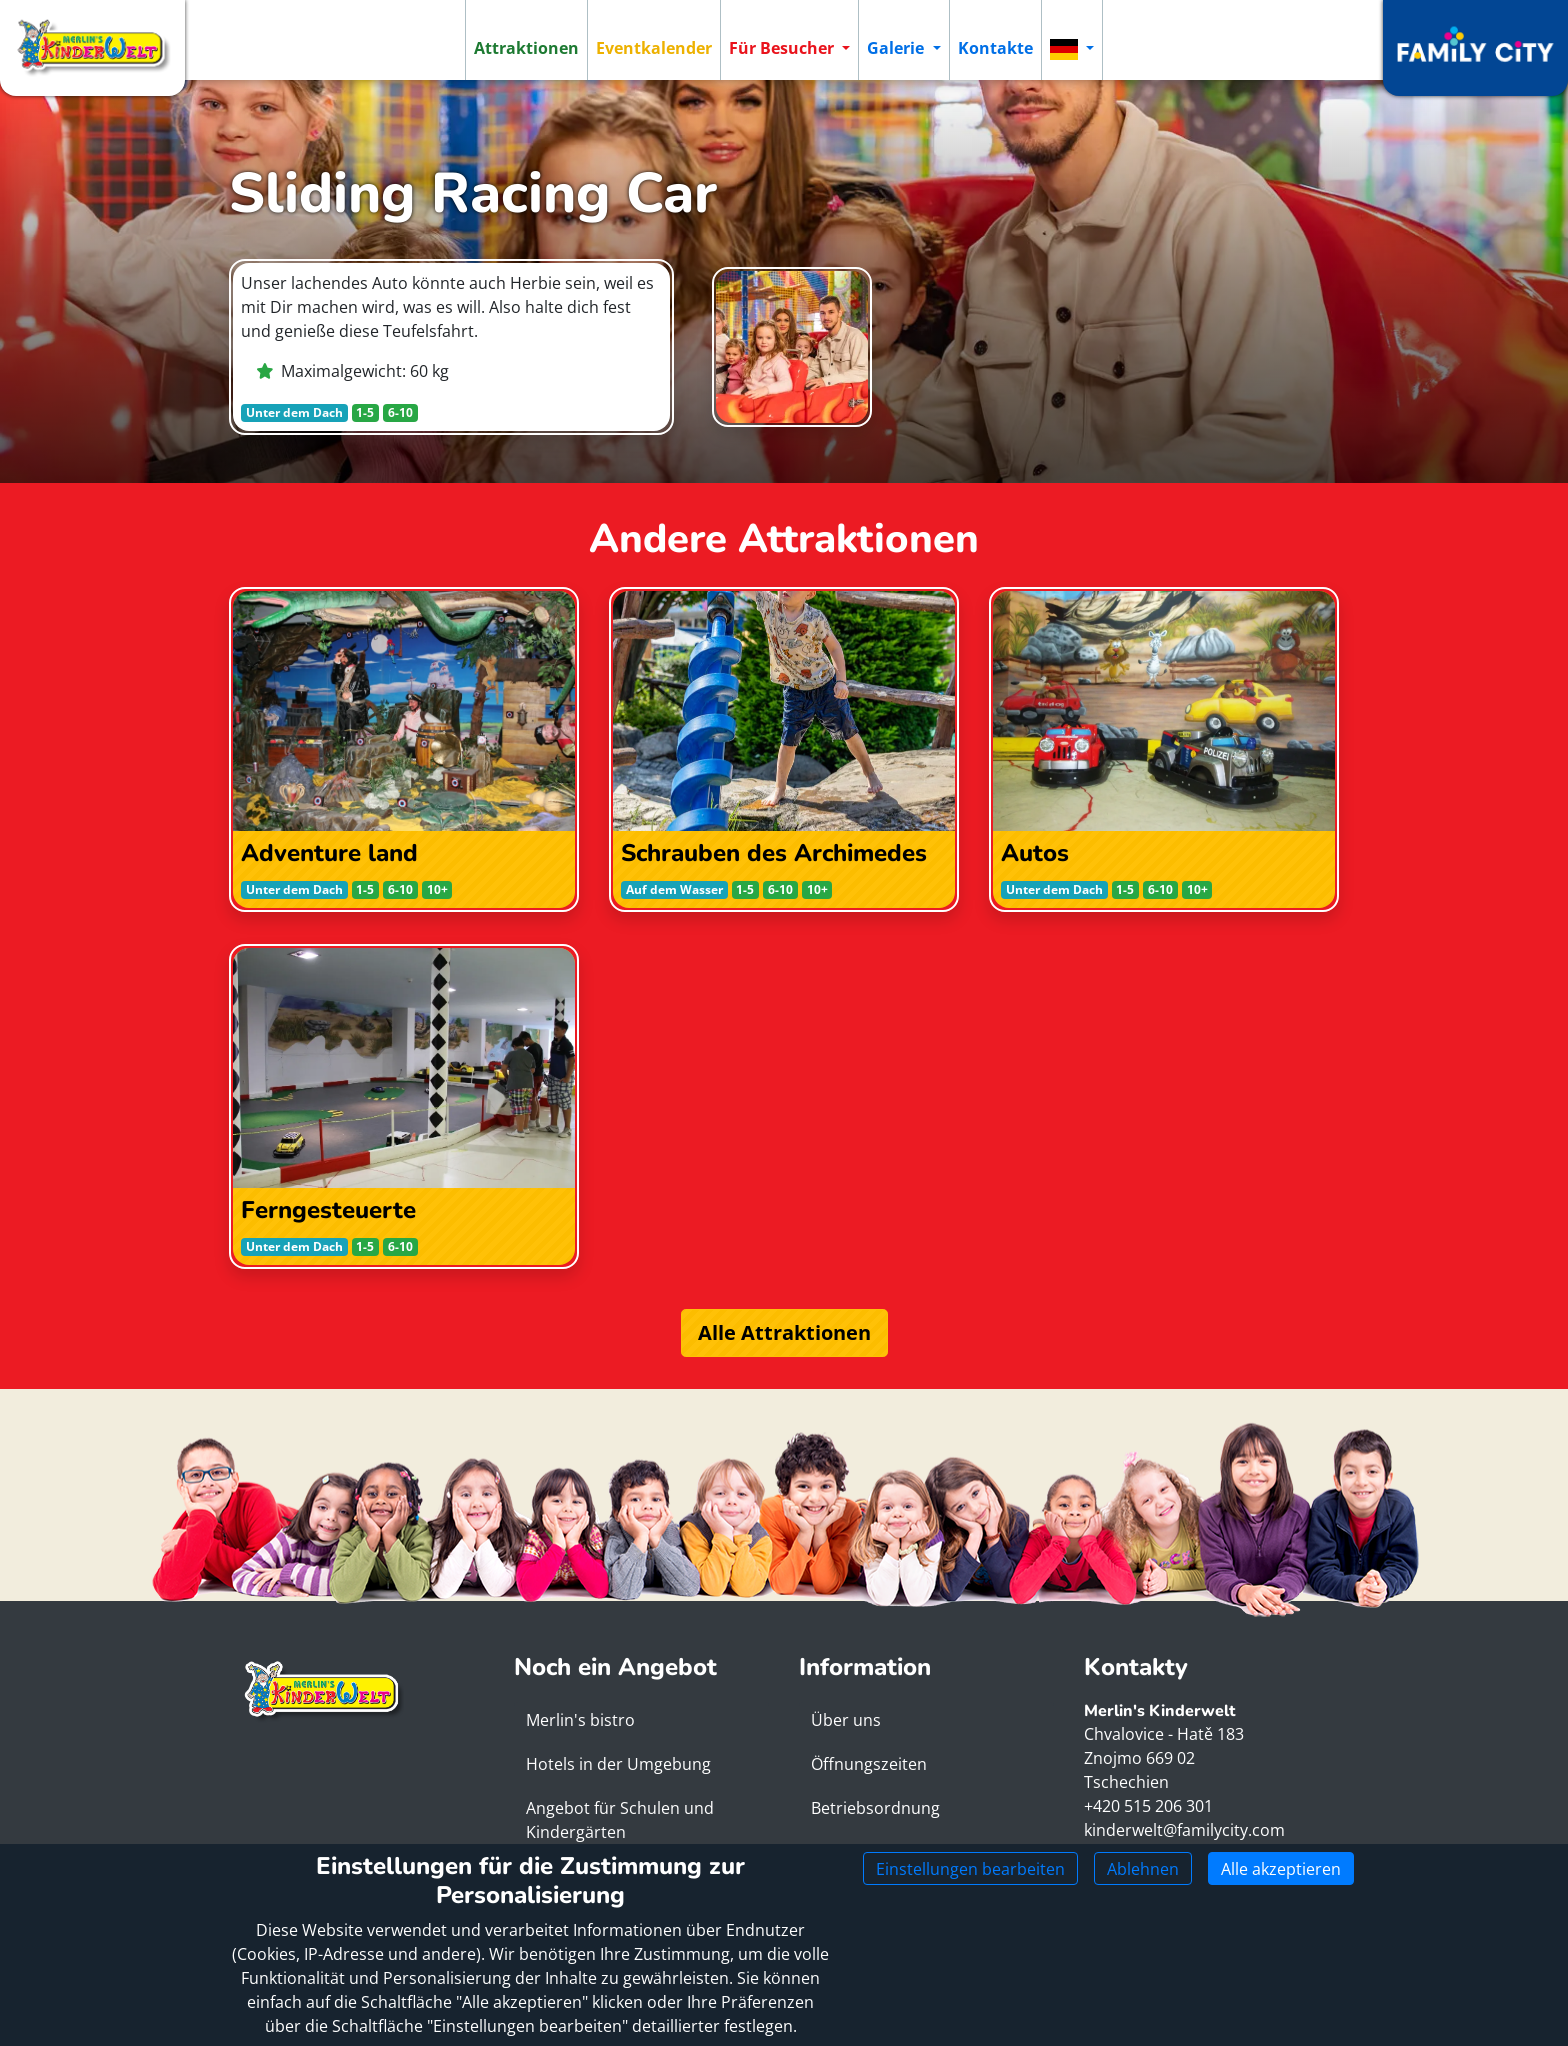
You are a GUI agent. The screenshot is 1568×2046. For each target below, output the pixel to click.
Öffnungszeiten (869, 1764)
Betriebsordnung (875, 1808)
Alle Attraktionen (784, 1332)
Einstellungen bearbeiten (970, 1869)
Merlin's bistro (580, 1720)
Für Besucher (783, 48)
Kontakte (995, 48)
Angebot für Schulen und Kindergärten (620, 1820)
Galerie (897, 48)
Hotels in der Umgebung (618, 1764)
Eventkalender (654, 48)
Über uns (846, 1720)
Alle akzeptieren (1281, 1869)
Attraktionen (526, 48)
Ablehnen (1143, 1869)
